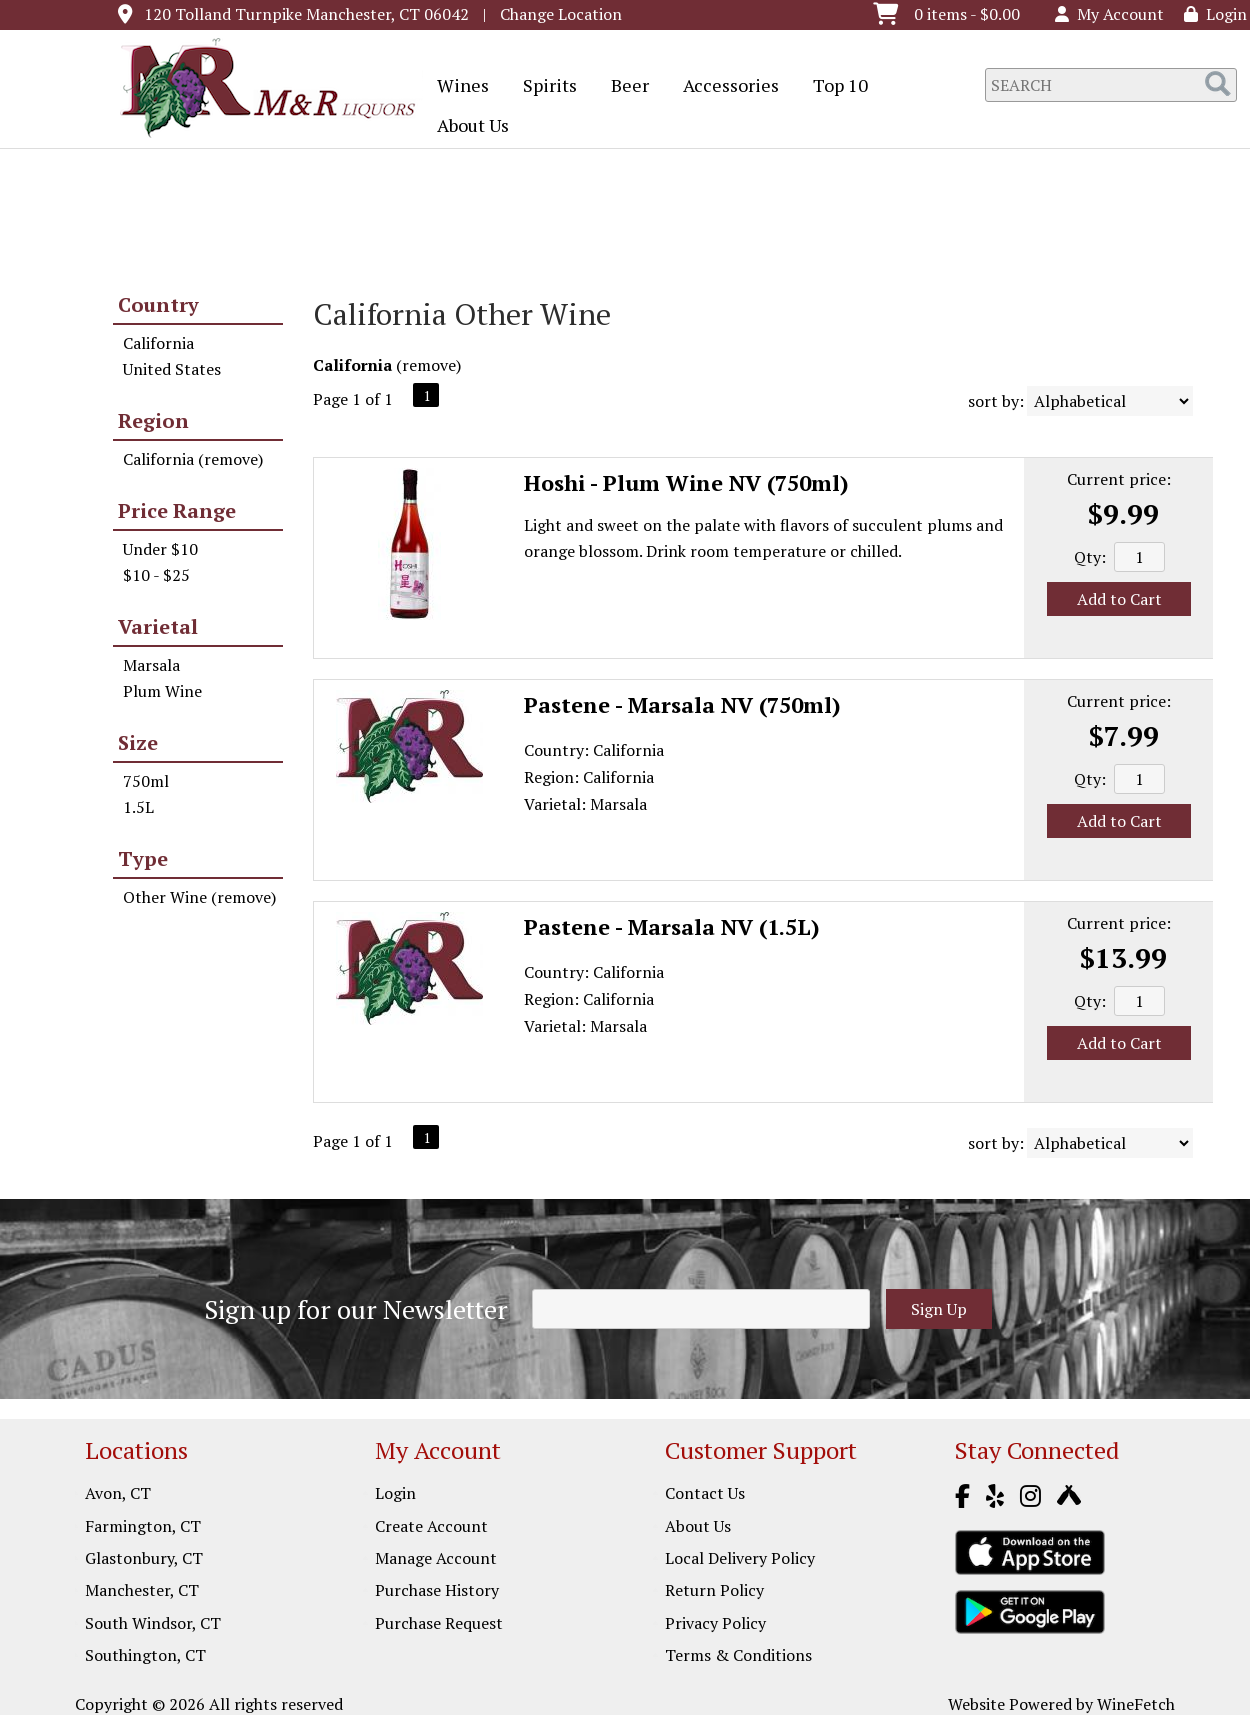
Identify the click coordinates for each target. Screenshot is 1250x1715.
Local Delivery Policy (740, 1558)
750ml (146, 781)
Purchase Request (439, 1623)
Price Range (177, 510)
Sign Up (939, 1309)
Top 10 (834, 87)
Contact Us (705, 1493)
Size (138, 742)
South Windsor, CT (153, 1623)
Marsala (151, 665)
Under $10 (160, 549)
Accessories (724, 87)
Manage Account (436, 1558)
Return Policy (714, 1590)
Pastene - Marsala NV (682, 704)
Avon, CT (118, 1493)
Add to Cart (1119, 599)
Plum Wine (162, 691)
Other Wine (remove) (199, 897)
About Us (466, 127)
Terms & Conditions (738, 1655)
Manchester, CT (142, 1590)
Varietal (158, 626)
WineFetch (1136, 1704)
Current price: (1119, 479)
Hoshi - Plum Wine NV (686, 482)
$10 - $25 (156, 575)
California (158, 343)
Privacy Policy (715, 1623)
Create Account (431, 1526)
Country (158, 304)
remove (429, 365)
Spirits (543, 87)
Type (143, 858)
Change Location (561, 14)
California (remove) (193, 459)
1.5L (138, 807)
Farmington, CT (143, 1526)
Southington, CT (145, 1655)
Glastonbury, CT (144, 1558)
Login (1215, 14)
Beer (623, 87)
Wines (456, 87)
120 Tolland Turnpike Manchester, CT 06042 (306, 14)
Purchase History (437, 1590)
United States (172, 369)
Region (153, 420)
